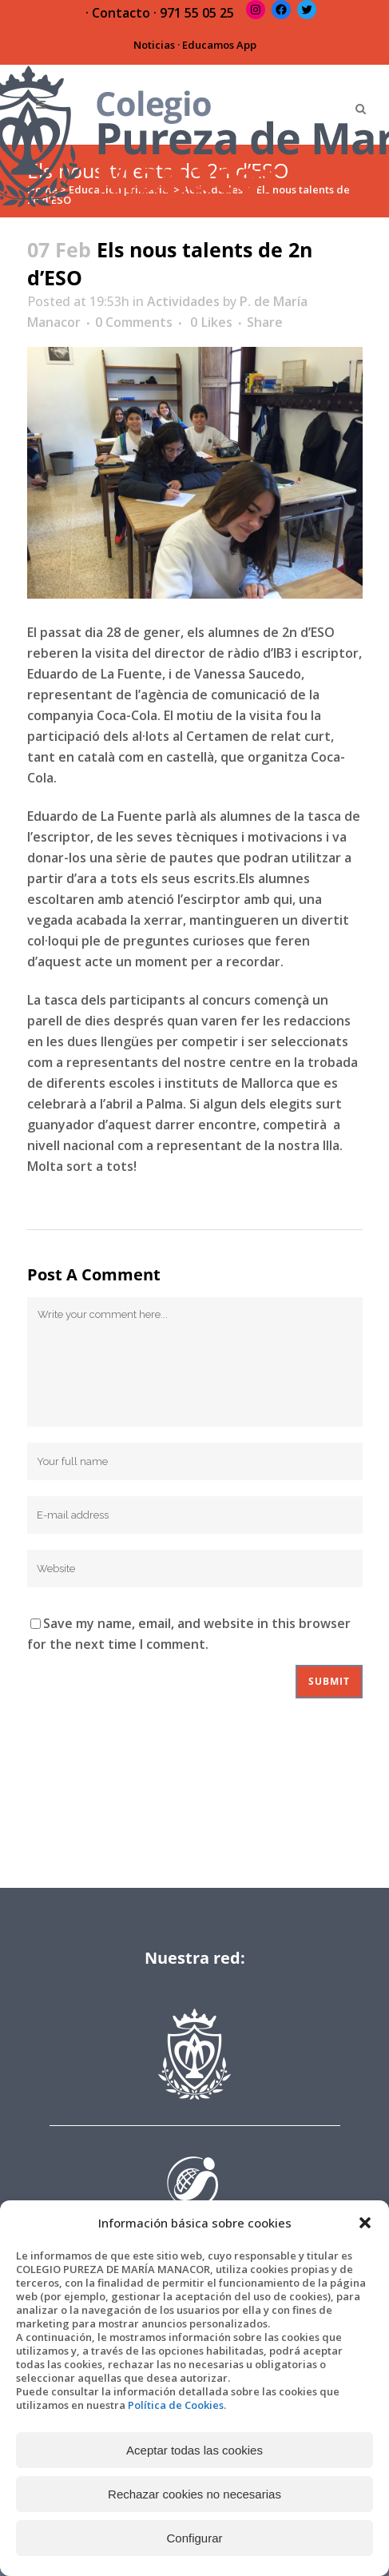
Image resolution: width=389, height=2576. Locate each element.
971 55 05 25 (197, 13)
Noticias (154, 45)
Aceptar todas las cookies (194, 2450)
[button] (365, 2223)
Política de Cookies (176, 2405)
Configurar (194, 2538)
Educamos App (219, 45)
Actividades (183, 301)
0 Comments (134, 322)
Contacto (121, 13)
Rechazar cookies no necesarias (194, 2494)
